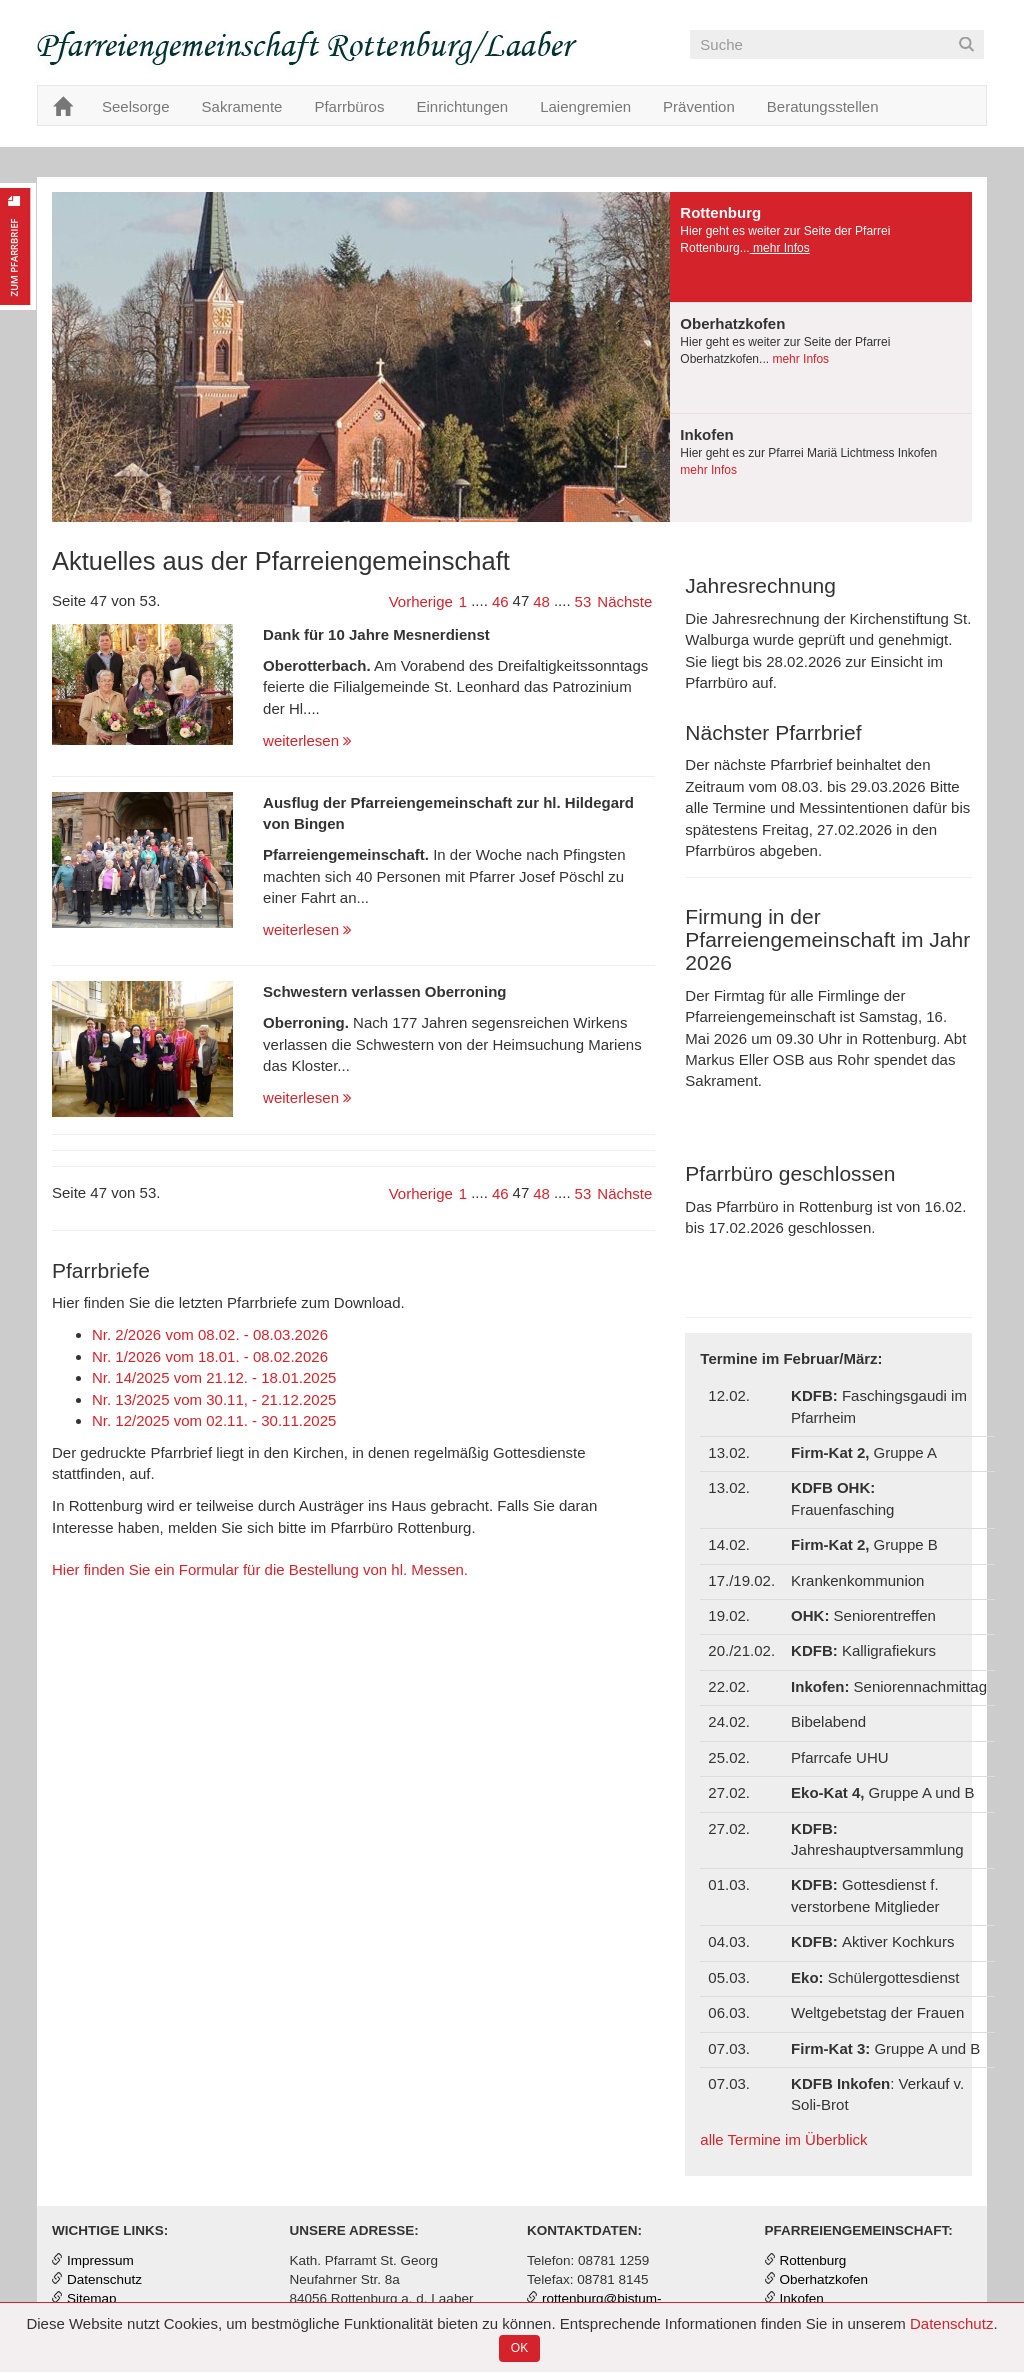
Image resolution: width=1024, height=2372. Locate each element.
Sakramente (242, 106)
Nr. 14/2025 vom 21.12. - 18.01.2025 (214, 1377)
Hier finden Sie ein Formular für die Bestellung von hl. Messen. (260, 1569)
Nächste (624, 601)
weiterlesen (307, 740)
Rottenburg (813, 2260)
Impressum (100, 2260)
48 (541, 601)
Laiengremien (585, 106)
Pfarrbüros (349, 106)
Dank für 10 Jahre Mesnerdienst (376, 634)
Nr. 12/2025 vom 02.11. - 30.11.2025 (214, 1420)
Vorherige (421, 601)
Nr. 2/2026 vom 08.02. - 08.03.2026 (210, 1334)
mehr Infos (780, 248)
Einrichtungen (462, 106)
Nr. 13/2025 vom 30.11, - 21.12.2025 (214, 1399)
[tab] (821, 247)
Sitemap (92, 2298)
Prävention (699, 106)
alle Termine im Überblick (783, 2139)
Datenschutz (951, 2323)
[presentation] (821, 247)
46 (500, 601)
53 (583, 601)
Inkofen (802, 2298)
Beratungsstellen (823, 106)
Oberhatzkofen (824, 2279)
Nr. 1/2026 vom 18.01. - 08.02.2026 (210, 1356)
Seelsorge (136, 106)
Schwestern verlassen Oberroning (384, 991)
